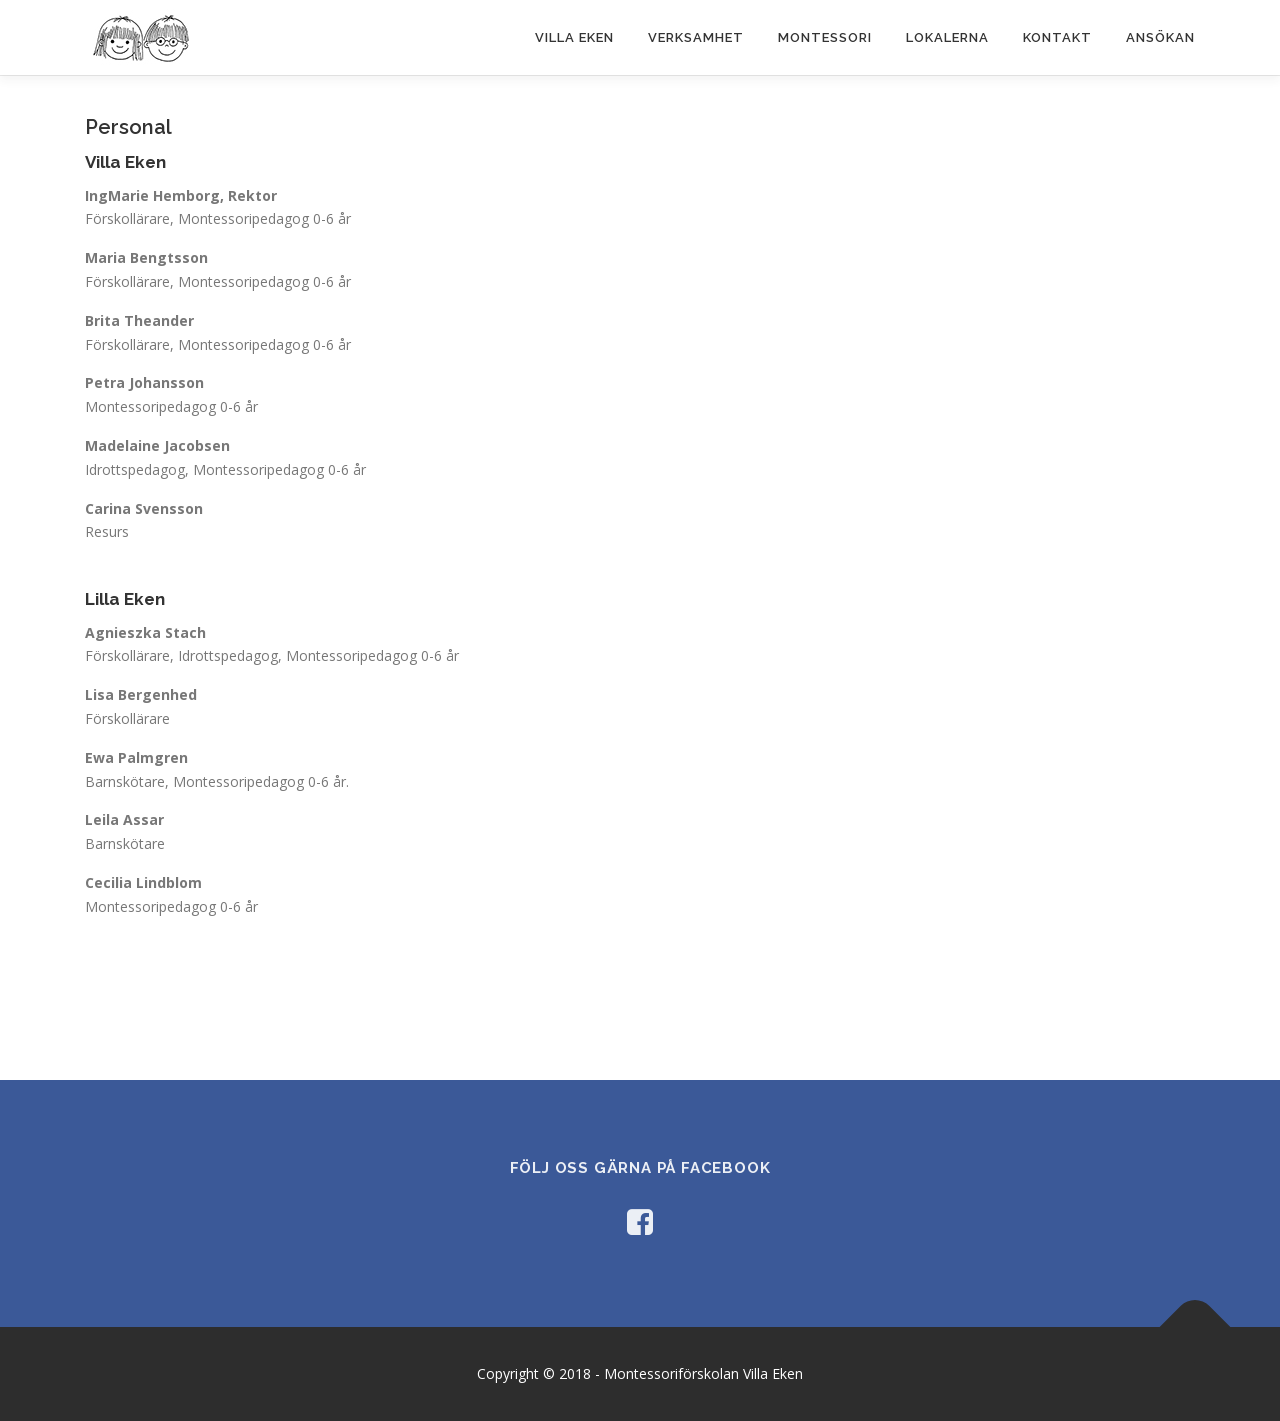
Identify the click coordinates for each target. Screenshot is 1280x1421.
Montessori (825, 37)
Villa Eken (574, 37)
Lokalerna (947, 37)
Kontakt (1057, 37)
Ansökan (1160, 37)
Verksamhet (696, 37)
